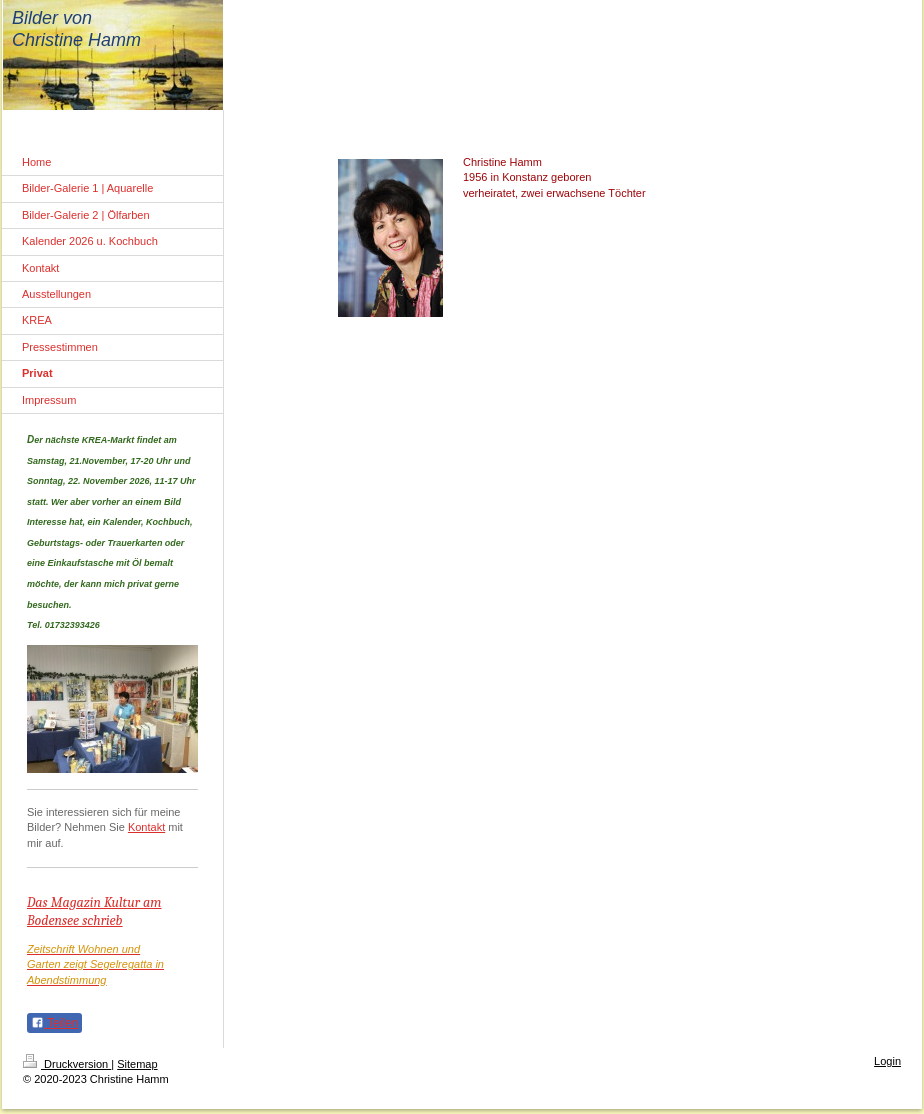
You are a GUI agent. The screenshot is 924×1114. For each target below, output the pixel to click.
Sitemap (137, 1063)
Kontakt (146, 827)
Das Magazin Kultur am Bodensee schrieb (94, 911)
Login (887, 1060)
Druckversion (67, 1063)
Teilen (54, 1023)
